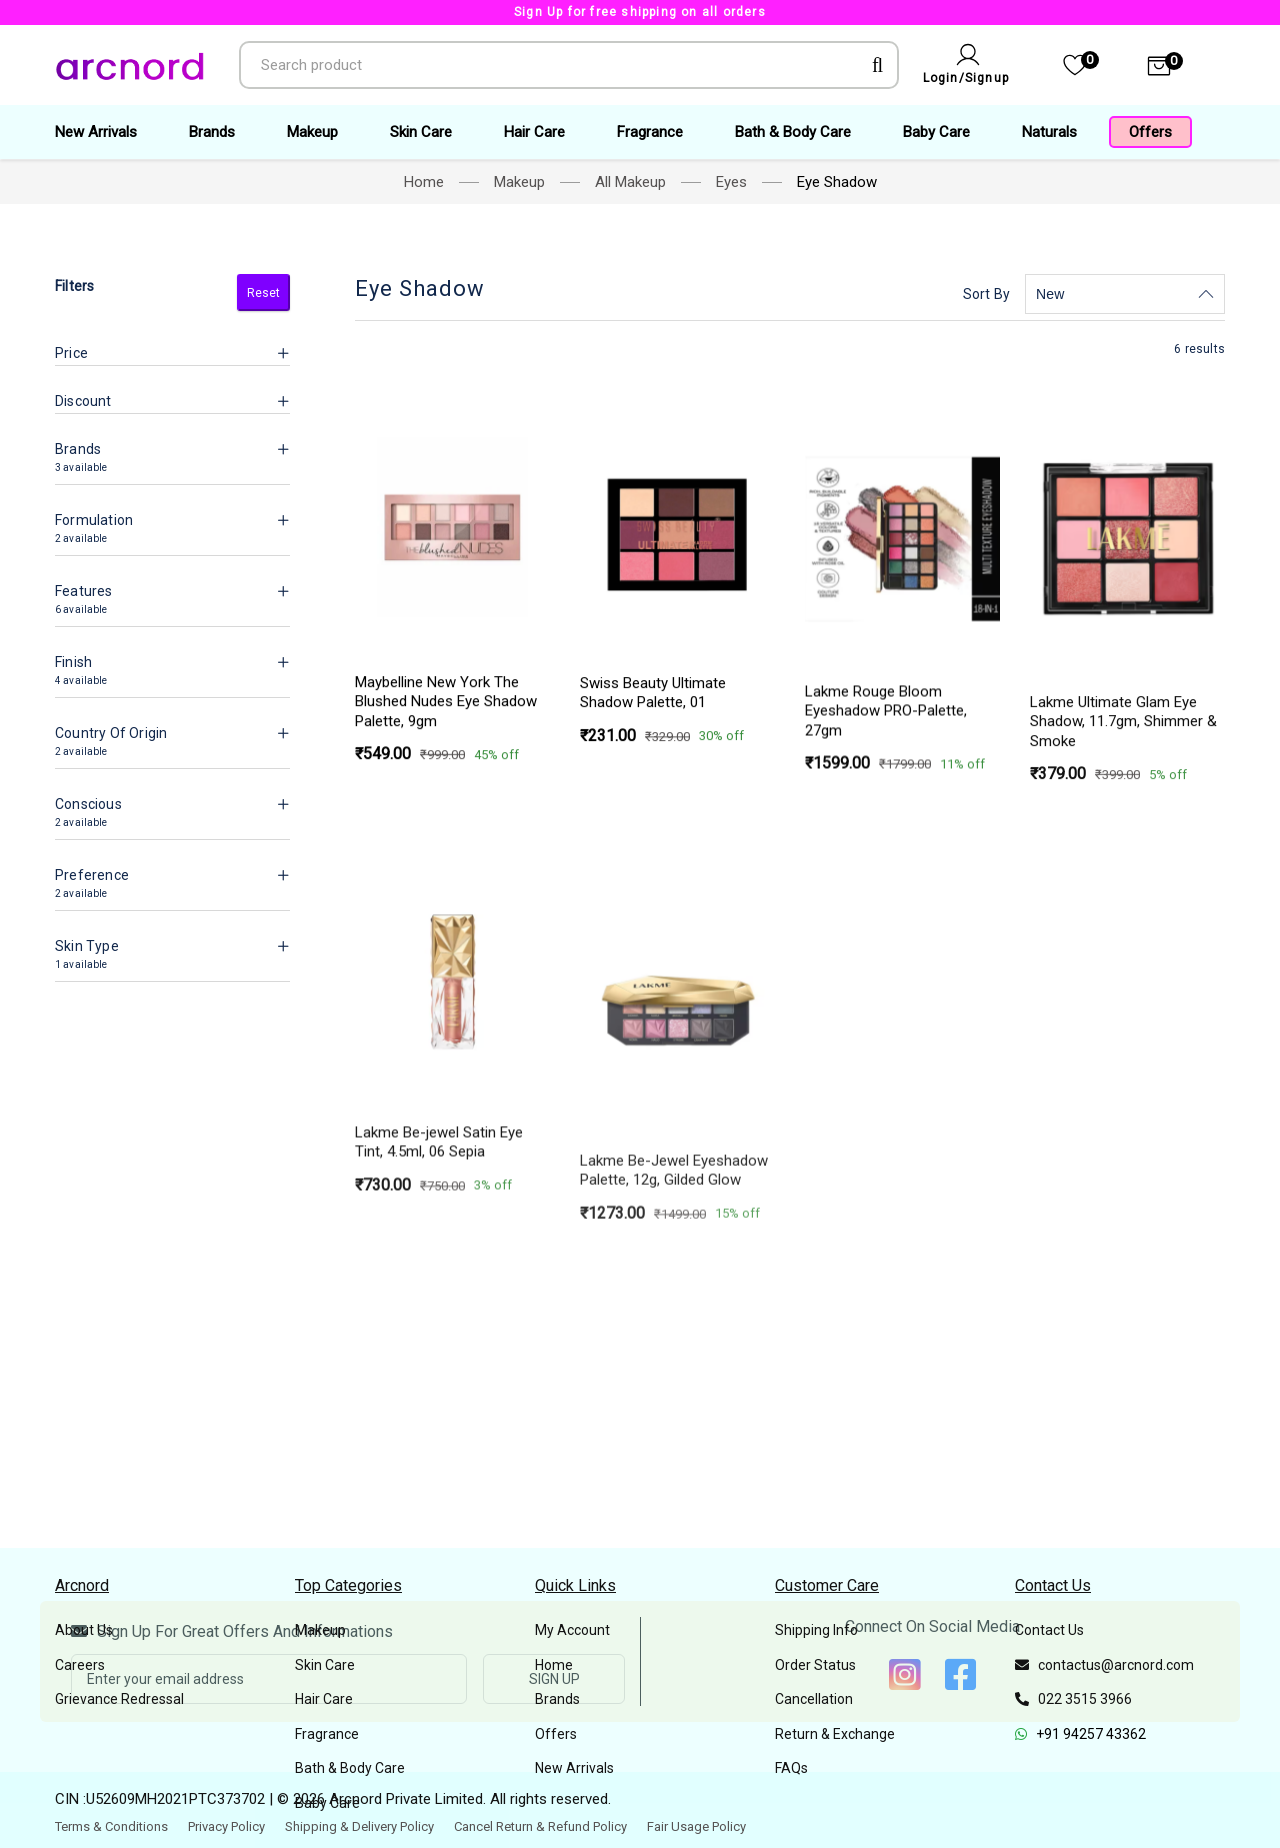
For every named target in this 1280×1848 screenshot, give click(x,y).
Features (84, 591)
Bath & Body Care (793, 132)
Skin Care (421, 132)
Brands (212, 132)
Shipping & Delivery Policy (359, 1826)
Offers (1150, 132)
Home (424, 182)
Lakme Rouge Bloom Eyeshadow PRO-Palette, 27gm (886, 900)
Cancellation (814, 1699)
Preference (92, 875)
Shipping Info (816, 1630)
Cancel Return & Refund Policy (540, 1826)
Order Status (815, 1665)
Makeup (312, 132)
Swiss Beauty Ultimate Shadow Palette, (653, 807)
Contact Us (1049, 1630)
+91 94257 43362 (1080, 1734)
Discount (83, 401)
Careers (80, 1665)
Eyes (731, 182)
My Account (572, 1630)
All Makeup (630, 182)
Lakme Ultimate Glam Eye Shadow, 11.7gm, (1123, 971)
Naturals (1049, 132)
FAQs (791, 1768)
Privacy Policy (226, 1826)
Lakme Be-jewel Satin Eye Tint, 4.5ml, (439, 1434)
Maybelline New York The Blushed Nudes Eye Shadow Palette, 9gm (446, 777)
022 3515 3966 (1073, 1699)
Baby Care (936, 132)
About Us (84, 1630)
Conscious (88, 804)
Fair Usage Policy (696, 1826)
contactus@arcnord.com (1104, 1665)
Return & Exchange (835, 1734)
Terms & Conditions (111, 1826)
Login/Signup (966, 78)
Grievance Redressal (119, 1699)
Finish (73, 662)
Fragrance (650, 132)
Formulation (94, 520)
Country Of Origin (111, 733)
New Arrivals (96, 132)
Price (71, 353)
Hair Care (534, 132)
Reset (263, 293)
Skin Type (87, 946)
